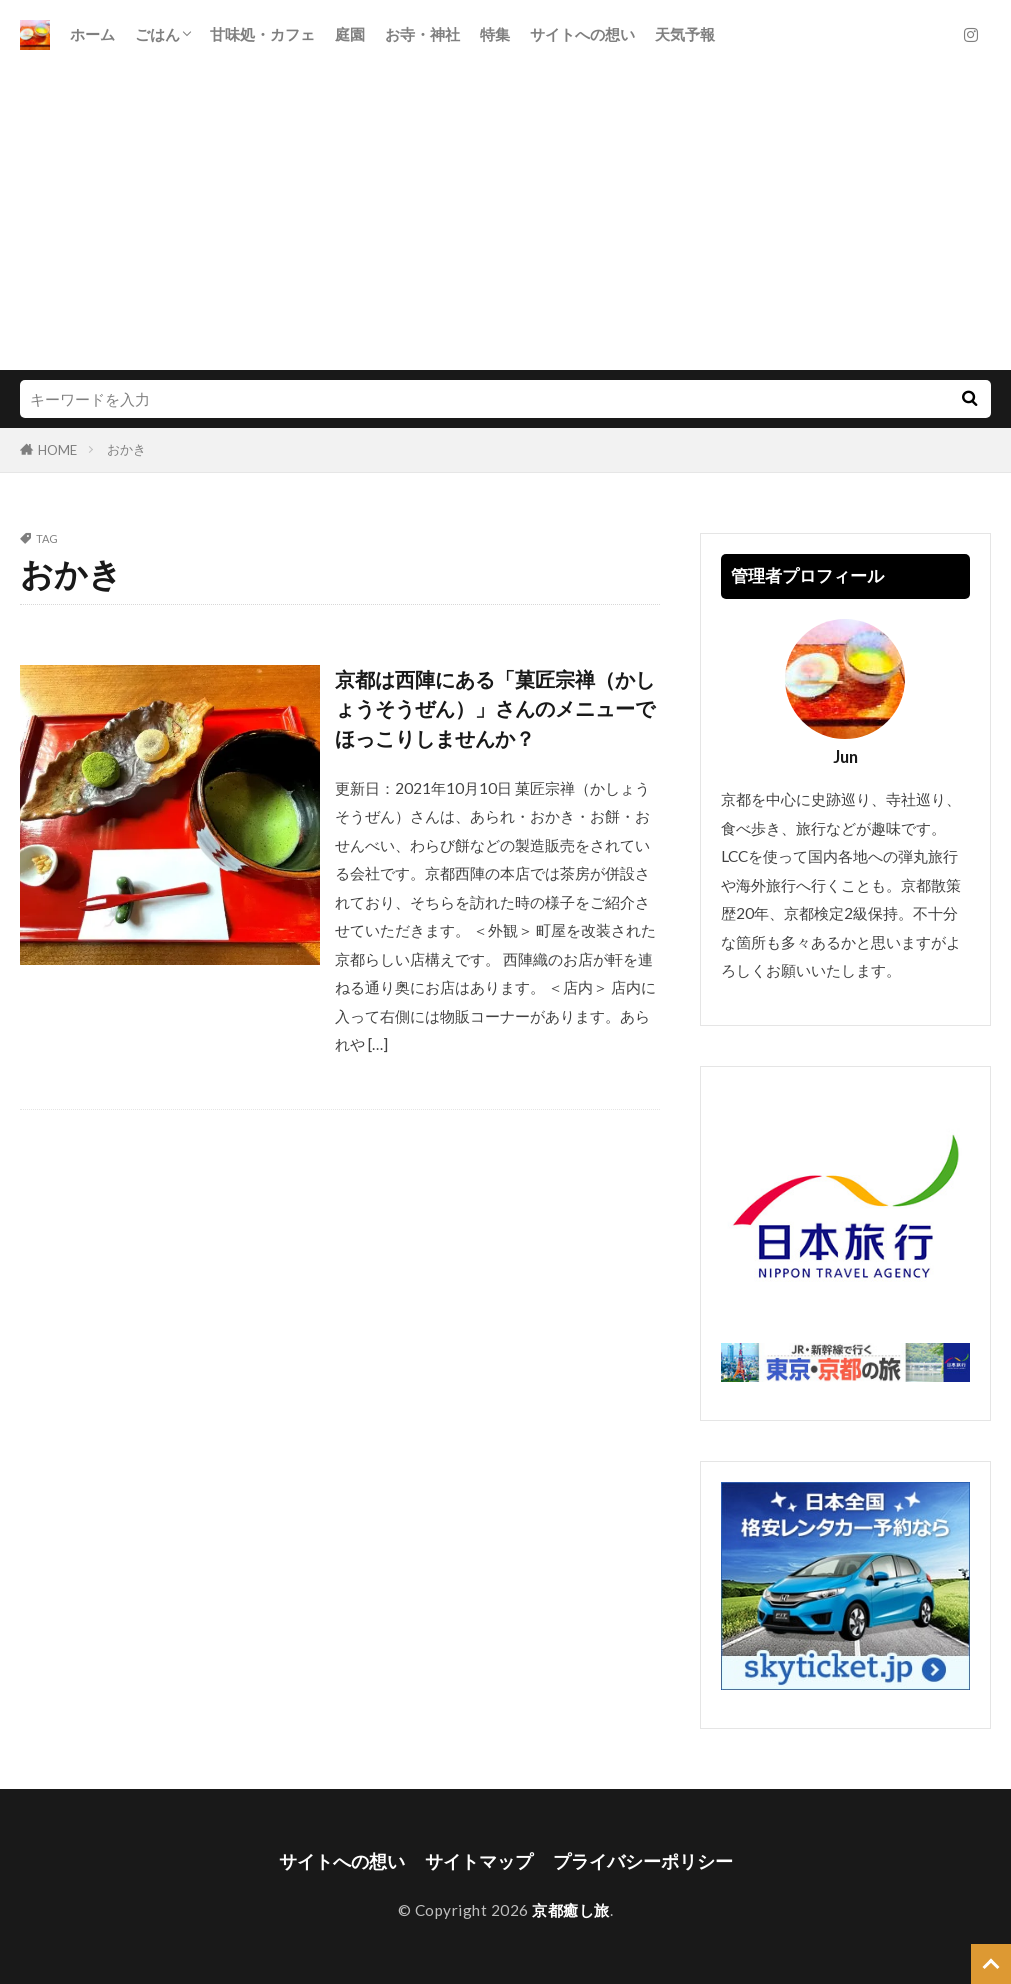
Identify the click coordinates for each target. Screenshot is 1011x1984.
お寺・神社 (422, 34)
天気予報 (685, 34)
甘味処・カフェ (262, 34)
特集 (495, 34)
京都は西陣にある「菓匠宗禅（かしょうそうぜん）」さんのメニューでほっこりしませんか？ (495, 708)
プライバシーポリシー (643, 1861)
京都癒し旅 (571, 1910)
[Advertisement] (505, 220)
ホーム (92, 34)
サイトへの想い (582, 34)
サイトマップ (479, 1861)
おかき (126, 449)
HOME (57, 450)
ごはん (157, 34)
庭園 (350, 34)
